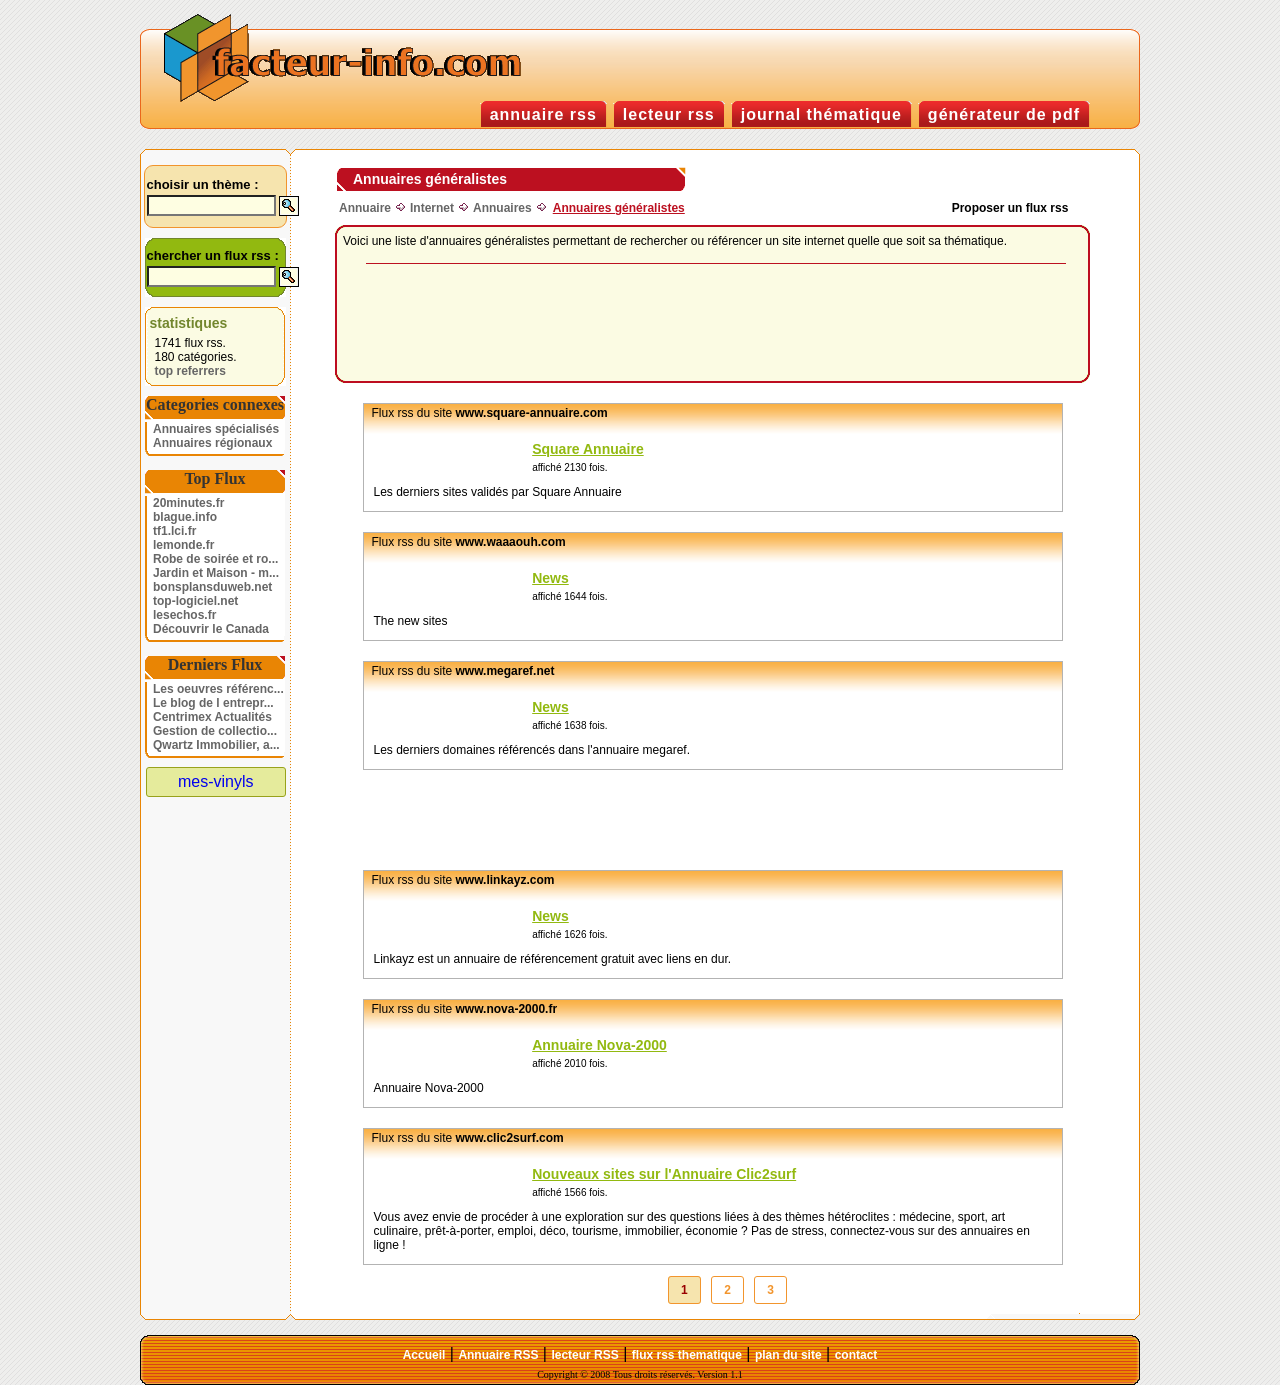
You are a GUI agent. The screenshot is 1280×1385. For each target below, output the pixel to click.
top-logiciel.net (195, 601)
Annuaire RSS (498, 1355)
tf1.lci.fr (174, 531)
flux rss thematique (687, 1355)
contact (856, 1355)
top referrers (190, 371)
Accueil (424, 1355)
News (550, 578)
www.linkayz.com (505, 880)
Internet (432, 208)
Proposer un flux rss (1010, 208)
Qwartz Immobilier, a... (216, 745)
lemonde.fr (183, 545)
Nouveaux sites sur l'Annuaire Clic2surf (664, 1174)
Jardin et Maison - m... (216, 573)
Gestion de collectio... (215, 731)
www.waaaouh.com (511, 542)
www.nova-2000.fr (507, 1009)
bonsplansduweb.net (212, 587)
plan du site (788, 1355)
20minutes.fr (188, 503)
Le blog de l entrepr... (213, 703)
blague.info (185, 517)
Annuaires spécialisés (216, 429)
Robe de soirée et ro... (215, 559)
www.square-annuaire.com (532, 413)
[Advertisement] (716, 324)
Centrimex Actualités (212, 717)
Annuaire (365, 208)
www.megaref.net (505, 671)
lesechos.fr (184, 615)
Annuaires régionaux (212, 443)
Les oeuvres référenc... (218, 689)
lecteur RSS (584, 1355)
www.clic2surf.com (510, 1138)
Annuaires (502, 208)
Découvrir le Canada (211, 629)
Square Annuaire (588, 449)
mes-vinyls (216, 781)
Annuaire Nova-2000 (599, 1045)
